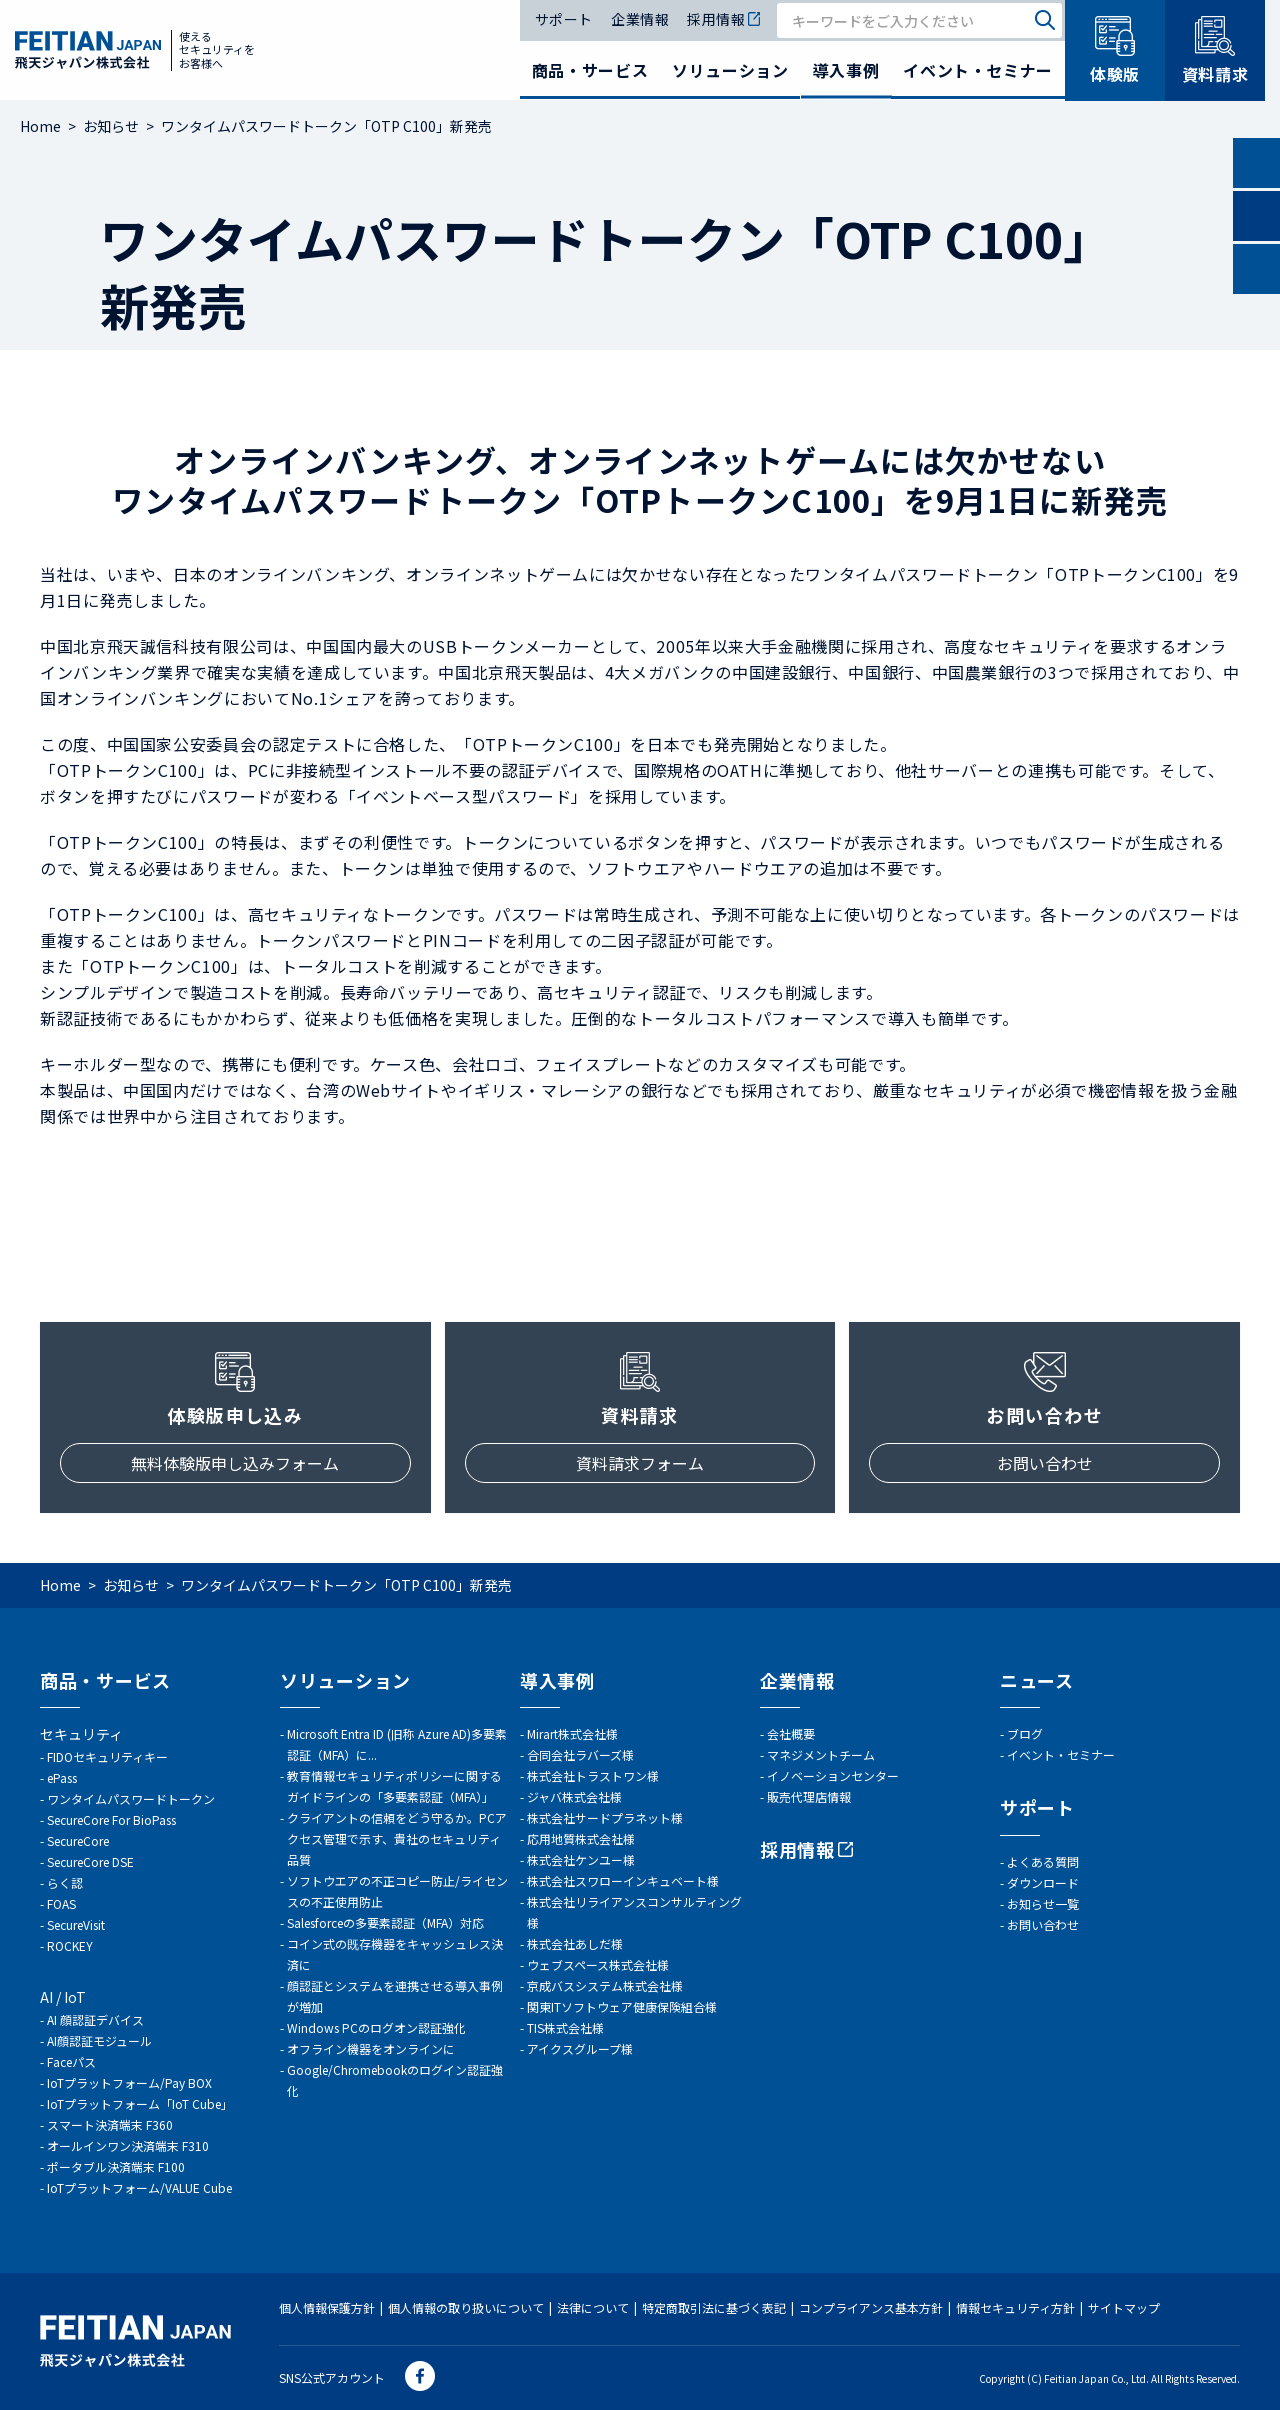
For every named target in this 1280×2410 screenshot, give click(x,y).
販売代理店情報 (809, 1796)
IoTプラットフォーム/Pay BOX (129, 2082)
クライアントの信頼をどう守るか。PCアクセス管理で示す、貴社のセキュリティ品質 (397, 1838)
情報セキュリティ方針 (1015, 2307)
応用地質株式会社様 (581, 1838)
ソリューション (730, 70)
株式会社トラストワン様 (593, 1775)
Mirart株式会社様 (572, 1733)
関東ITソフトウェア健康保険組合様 (622, 2006)
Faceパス (71, 2061)
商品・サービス (590, 70)
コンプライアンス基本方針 (871, 2307)
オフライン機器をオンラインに (371, 2048)
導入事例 (846, 70)
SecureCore (78, 1840)
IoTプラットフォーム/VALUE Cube (139, 2187)
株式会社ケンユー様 (581, 1859)
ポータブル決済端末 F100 (116, 2166)
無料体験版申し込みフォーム (235, 1463)
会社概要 (791, 1733)
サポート (564, 20)
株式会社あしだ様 (575, 1943)
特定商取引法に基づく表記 (714, 2307)
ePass (62, 1777)
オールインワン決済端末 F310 (128, 2145)
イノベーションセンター (833, 1775)
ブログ (1025, 1733)
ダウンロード (1043, 1882)
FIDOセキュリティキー (107, 1756)
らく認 (65, 1882)
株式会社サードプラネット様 (605, 1817)
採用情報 (723, 20)
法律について (593, 2307)
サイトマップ (1124, 2307)
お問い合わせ (1045, 1463)
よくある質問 (1043, 1861)
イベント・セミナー (978, 70)
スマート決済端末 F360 (110, 2124)
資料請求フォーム (640, 1463)
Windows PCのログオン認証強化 (376, 2027)
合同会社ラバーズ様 (580, 1754)
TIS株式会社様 (565, 2027)
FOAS (61, 1903)
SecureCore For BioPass (111, 1819)
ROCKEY (70, 1945)
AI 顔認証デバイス (95, 2019)
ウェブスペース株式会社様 (598, 1964)
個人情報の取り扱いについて (466, 2307)
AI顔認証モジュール (99, 2040)
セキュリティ (81, 1734)
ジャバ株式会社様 (574, 1796)
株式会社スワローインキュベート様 (623, 1880)
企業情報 (640, 20)
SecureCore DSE (90, 1861)
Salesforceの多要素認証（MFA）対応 (385, 1922)
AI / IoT (63, 1997)
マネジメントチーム (821, 1754)
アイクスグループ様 (580, 2048)
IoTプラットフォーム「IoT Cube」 (140, 2103)
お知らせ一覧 (1043, 1903)
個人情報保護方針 (327, 2307)
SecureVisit (76, 1924)
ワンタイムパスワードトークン (131, 1798)
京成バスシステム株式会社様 (605, 1985)
